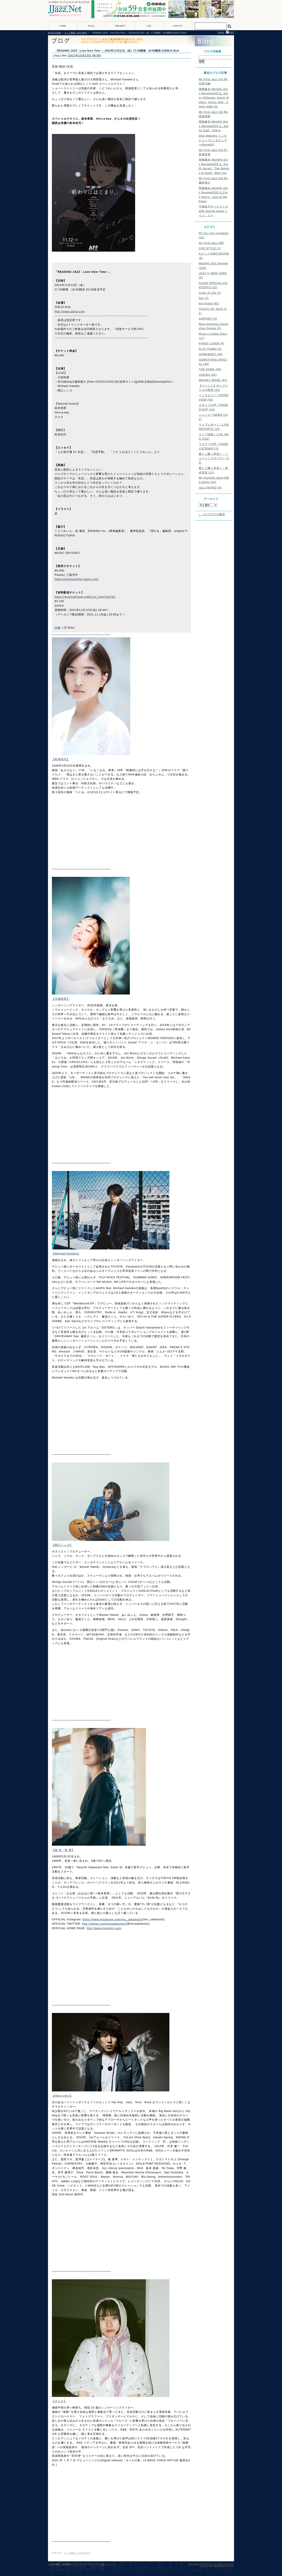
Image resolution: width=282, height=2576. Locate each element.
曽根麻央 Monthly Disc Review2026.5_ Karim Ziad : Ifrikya (214, 126)
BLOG (91, 26)
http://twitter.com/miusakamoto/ (104, 1923)
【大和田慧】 (61, 998)
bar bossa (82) (209, 303)
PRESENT (120, 26)
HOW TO (177, 26)
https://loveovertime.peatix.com (77, 579)
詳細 (58, 627)
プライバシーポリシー (86, 2564)
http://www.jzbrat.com (70, 311)
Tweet (221, 32)
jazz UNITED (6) (210, 487)
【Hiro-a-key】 (62, 2095)
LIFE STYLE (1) (210, 248)
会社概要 (55, 2564)
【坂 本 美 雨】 (63, 1850)
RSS (230, 32)
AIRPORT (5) (208, 318)
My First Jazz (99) (211, 243)
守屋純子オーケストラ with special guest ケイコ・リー (213, 211)
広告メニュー (107, 2564)
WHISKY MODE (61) (213, 380)
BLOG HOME (54, 33)
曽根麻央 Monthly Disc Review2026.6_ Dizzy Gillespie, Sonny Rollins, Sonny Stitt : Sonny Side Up (214, 97)
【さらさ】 (59, 2401)
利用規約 (67, 2564)
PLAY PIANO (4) (210, 348)
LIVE (149, 26)
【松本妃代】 (61, 759)
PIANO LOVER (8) (211, 343)
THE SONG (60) (210, 369)
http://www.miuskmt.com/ (104, 1928)
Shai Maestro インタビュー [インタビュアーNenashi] (213, 140)
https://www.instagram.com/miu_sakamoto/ (112, 1919)
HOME (63, 26)
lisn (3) (204, 298)
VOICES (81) (208, 374)
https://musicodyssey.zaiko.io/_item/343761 (85, 596)
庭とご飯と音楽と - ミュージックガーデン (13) (214, 458)
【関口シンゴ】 (62, 1545)
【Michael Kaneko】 (66, 1253)
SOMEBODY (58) (211, 354)
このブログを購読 (213, 514)
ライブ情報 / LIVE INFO (75, 33)
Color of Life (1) (210, 292)
